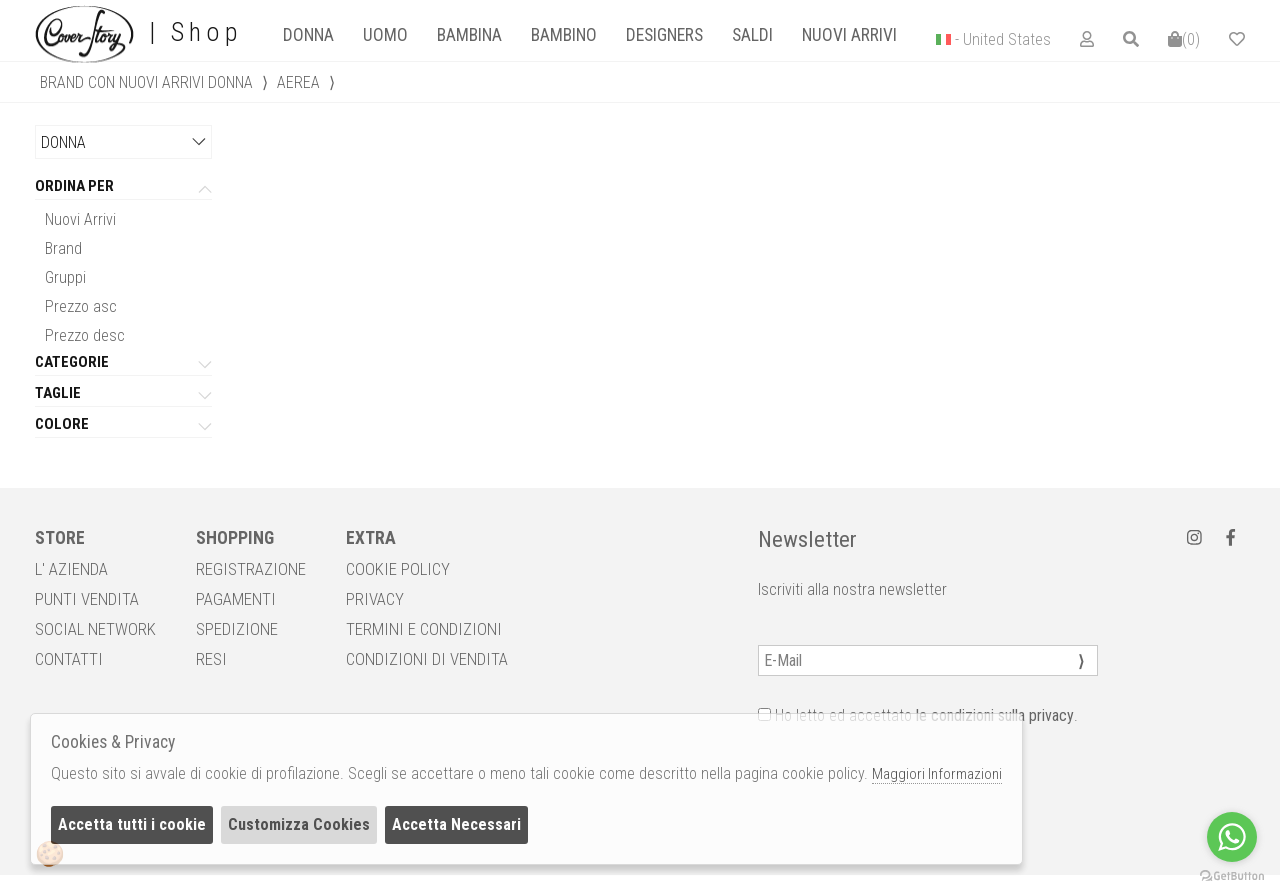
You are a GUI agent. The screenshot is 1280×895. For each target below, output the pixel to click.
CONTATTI (69, 659)
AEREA (298, 82)
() (1184, 39)
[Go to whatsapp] (1232, 837)
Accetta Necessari (456, 824)
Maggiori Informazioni (937, 774)
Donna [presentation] (308, 35)
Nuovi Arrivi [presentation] (849, 35)
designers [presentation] (664, 35)
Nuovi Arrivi (80, 219)
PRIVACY (375, 599)
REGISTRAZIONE (251, 569)
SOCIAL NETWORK (95, 629)
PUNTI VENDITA (87, 599)
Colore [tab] (62, 425)
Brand (63, 248)
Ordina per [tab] (74, 187)
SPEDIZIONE (237, 629)
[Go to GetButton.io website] (1232, 875)
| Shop (138, 33)
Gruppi (65, 277)
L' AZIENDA (71, 569)
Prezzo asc (81, 306)
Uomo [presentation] (385, 35)
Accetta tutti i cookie (132, 824)
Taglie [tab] (58, 394)
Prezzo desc (85, 335)
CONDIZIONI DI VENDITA (427, 659)
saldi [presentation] (752, 35)
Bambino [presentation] (564, 35)
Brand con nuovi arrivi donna (146, 82)
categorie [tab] (72, 363)
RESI (211, 659)
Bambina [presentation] (469, 35)
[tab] (308, 35)
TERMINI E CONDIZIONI (424, 629)
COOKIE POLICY (398, 569)
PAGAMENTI (236, 599)
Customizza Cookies (299, 824)
